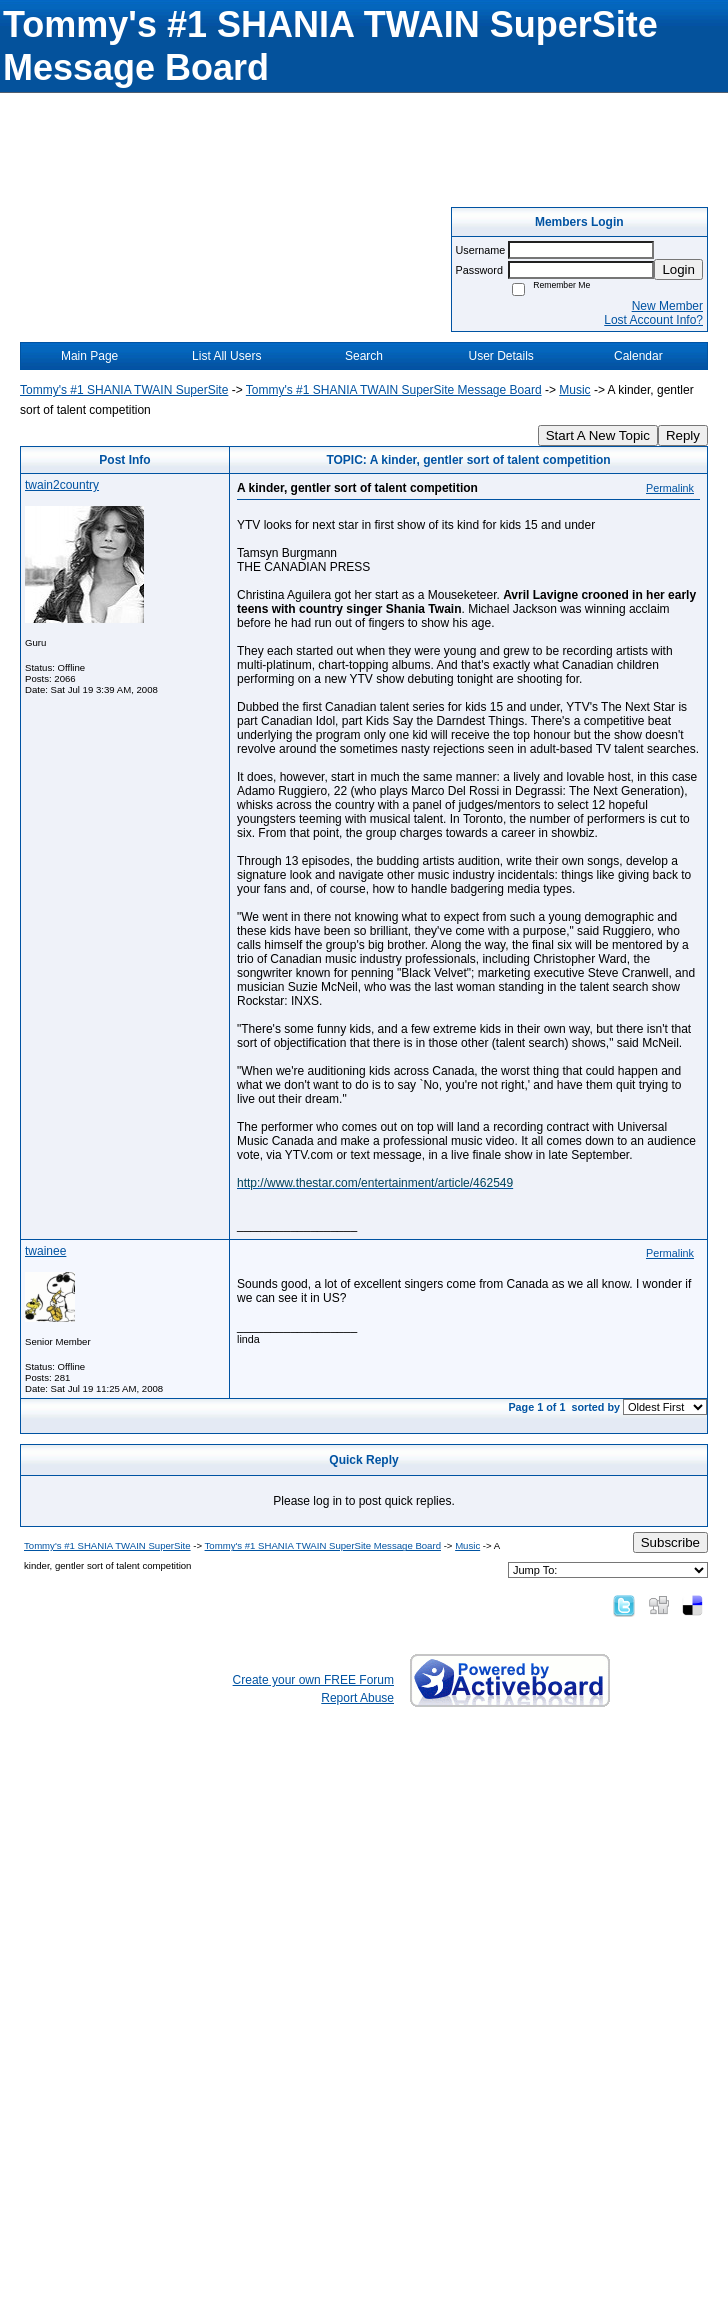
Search (364, 356)
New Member (667, 306)
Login (678, 269)
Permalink (670, 488)
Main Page (89, 356)
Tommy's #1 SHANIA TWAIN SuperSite (124, 390)
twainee (45, 1251)
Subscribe (670, 1542)
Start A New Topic (598, 435)
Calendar (638, 356)
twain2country (62, 485)
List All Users (226, 356)
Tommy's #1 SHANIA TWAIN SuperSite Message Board (394, 390)
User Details (500, 356)
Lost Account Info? (653, 320)
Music (574, 390)
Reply (683, 435)
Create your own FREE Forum (313, 1680)
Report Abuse (357, 1698)
